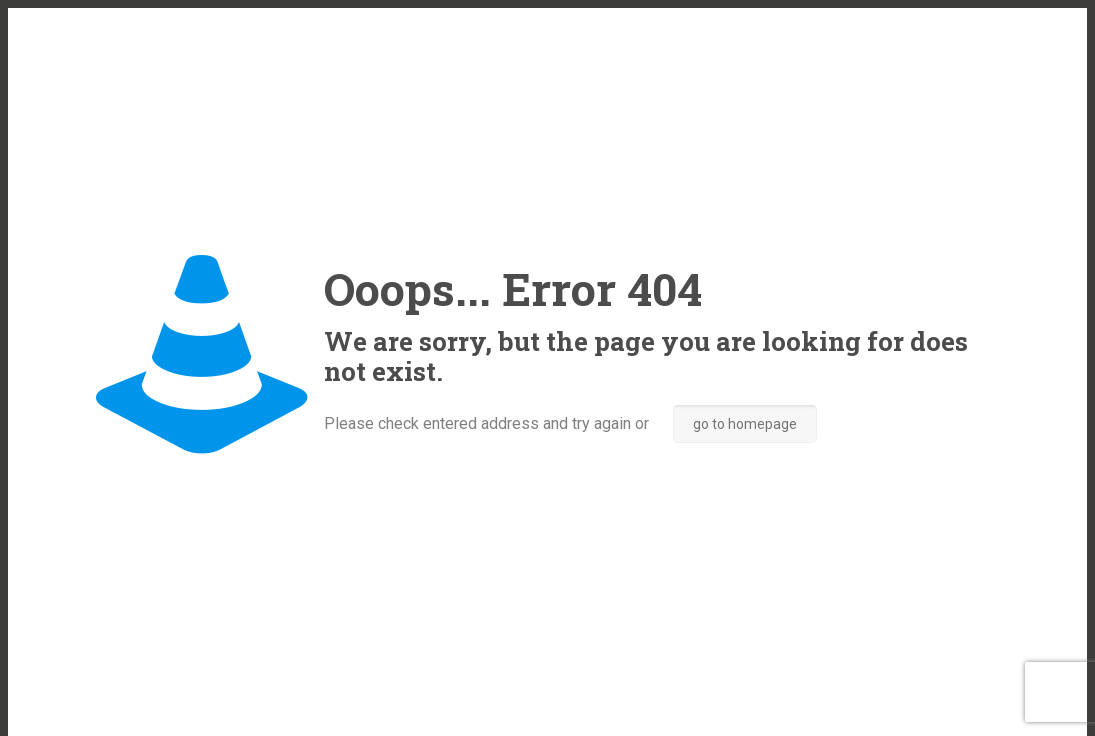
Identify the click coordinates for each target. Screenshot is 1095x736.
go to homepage (745, 424)
